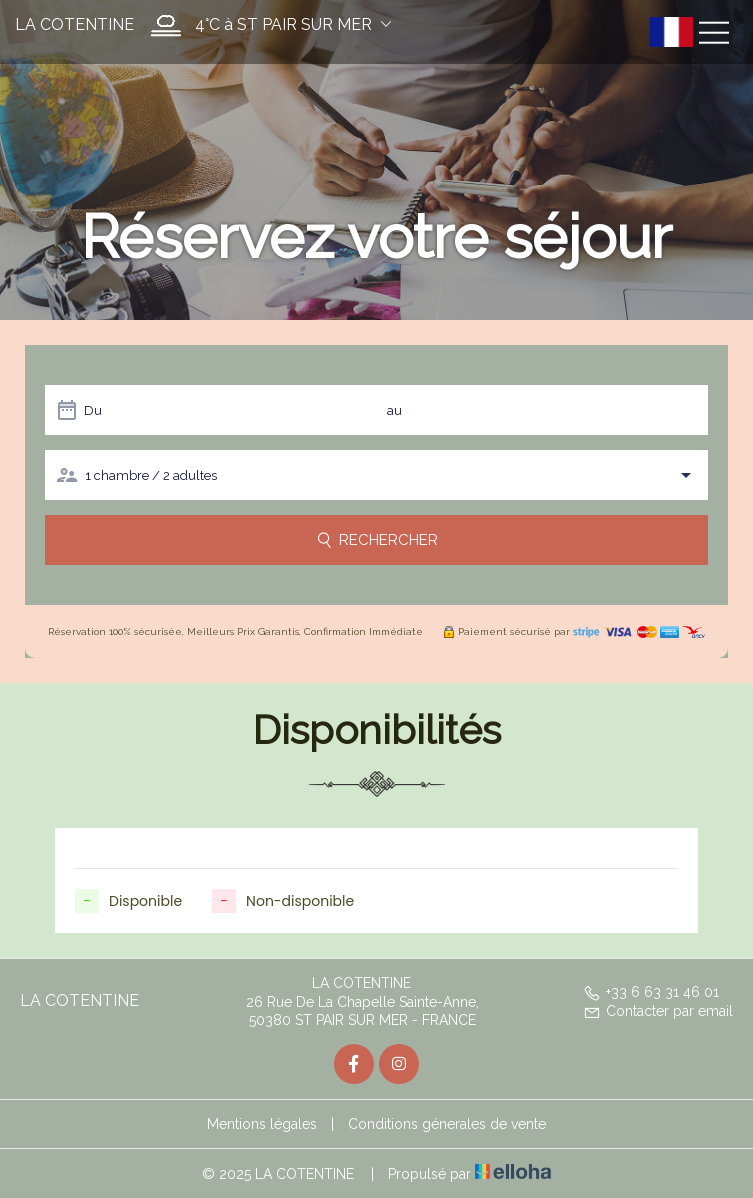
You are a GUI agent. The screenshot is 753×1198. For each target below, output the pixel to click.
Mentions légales (262, 1124)
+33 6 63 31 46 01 (651, 992)
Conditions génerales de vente (447, 1124)
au (394, 410)
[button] (266, 25)
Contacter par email (658, 1011)
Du (93, 410)
